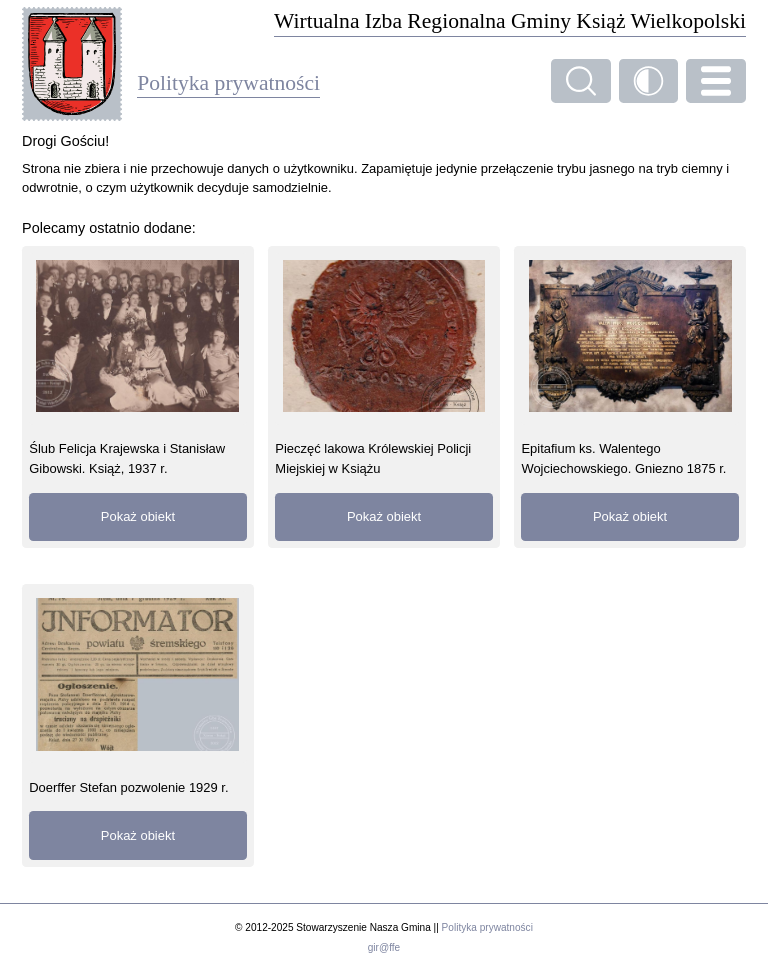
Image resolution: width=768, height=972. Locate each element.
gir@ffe (384, 947)
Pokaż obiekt (138, 516)
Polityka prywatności (487, 927)
